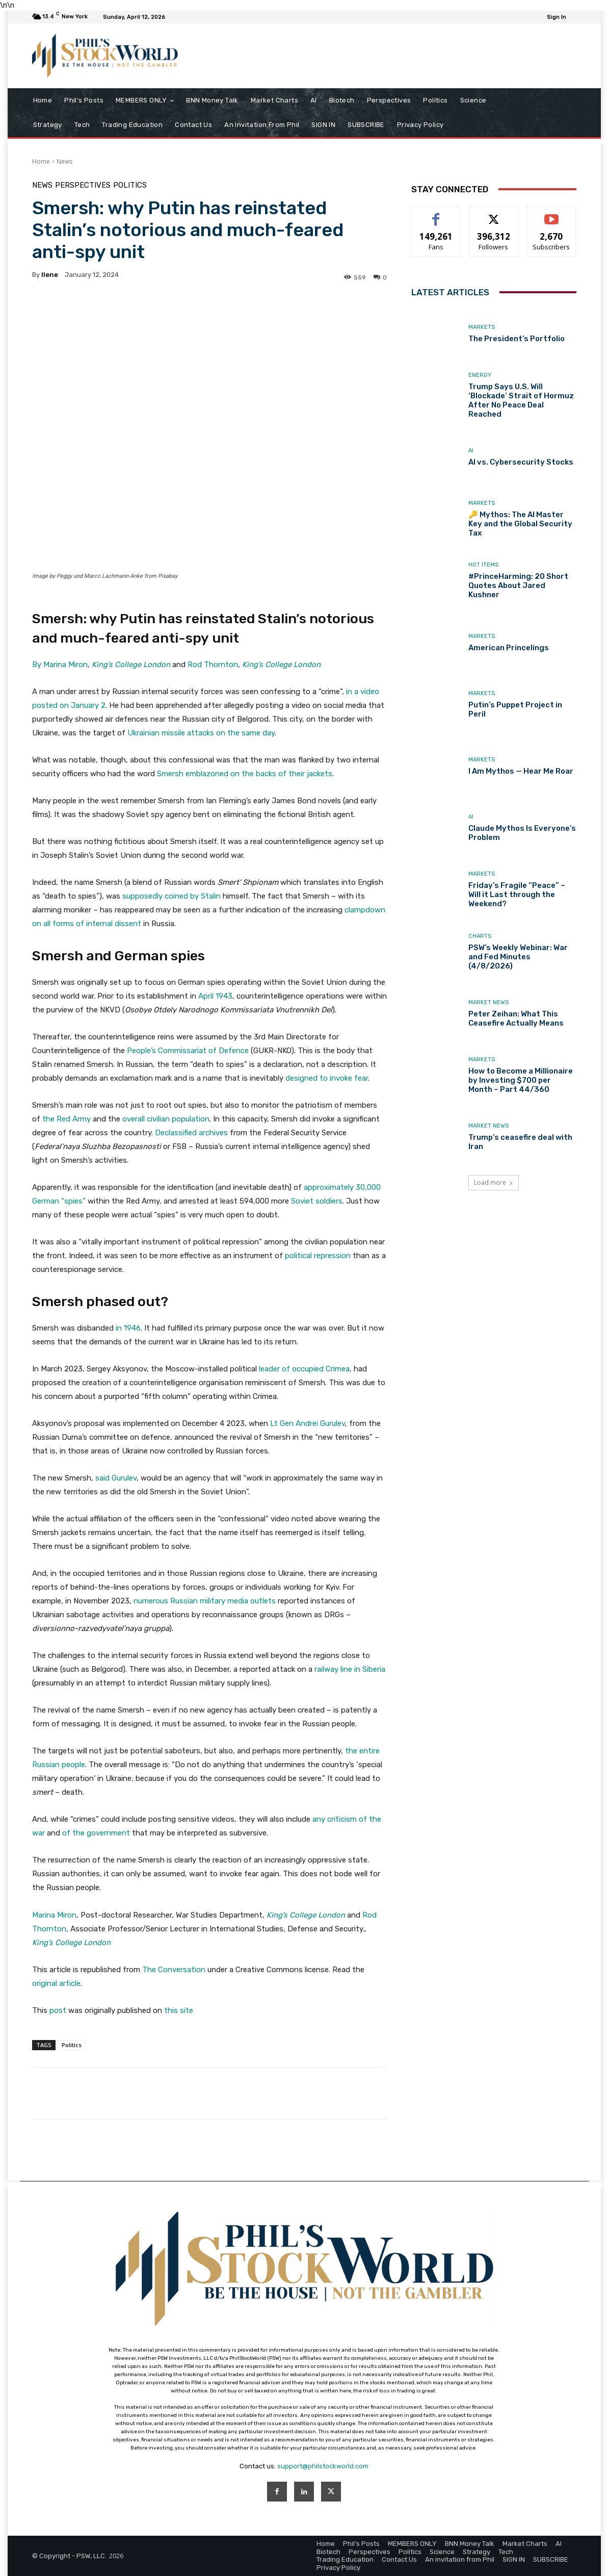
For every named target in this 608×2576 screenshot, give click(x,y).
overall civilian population (165, 1119)
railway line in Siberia (349, 1669)
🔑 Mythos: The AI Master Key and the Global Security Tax (520, 524)
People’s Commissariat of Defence (188, 1050)
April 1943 (215, 996)
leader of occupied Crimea (304, 1368)
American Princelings (508, 647)
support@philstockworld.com (322, 2466)
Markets (481, 327)
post (57, 2010)
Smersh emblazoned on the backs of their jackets (244, 773)
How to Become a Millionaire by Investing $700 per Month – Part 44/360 (520, 1080)
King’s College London (131, 664)
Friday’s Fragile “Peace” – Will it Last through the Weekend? (516, 894)
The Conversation (173, 1969)
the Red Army (66, 1119)
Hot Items (483, 565)
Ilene (49, 274)
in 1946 (128, 1328)
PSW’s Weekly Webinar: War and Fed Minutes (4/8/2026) (518, 957)
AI (470, 450)
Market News (488, 1002)
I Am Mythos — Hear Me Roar (520, 771)
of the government (97, 1833)
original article (56, 1983)
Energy (479, 375)
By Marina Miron (60, 664)
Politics (130, 185)
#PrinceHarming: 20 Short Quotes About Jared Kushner (518, 585)
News (64, 161)
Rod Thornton (213, 664)
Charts (479, 936)
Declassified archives (191, 1132)
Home (41, 161)
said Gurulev (116, 1478)
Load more (493, 1182)
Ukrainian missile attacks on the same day (201, 732)
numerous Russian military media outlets (205, 1600)
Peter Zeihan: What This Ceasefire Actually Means (516, 1018)
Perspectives (83, 185)
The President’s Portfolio (516, 338)
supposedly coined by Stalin (171, 896)
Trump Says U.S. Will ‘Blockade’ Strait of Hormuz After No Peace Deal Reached (521, 400)
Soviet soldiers (316, 1201)
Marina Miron (54, 1915)
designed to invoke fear (326, 1078)
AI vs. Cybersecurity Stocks (520, 462)
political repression (318, 1255)
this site (178, 2010)
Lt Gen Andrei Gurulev (307, 1423)
